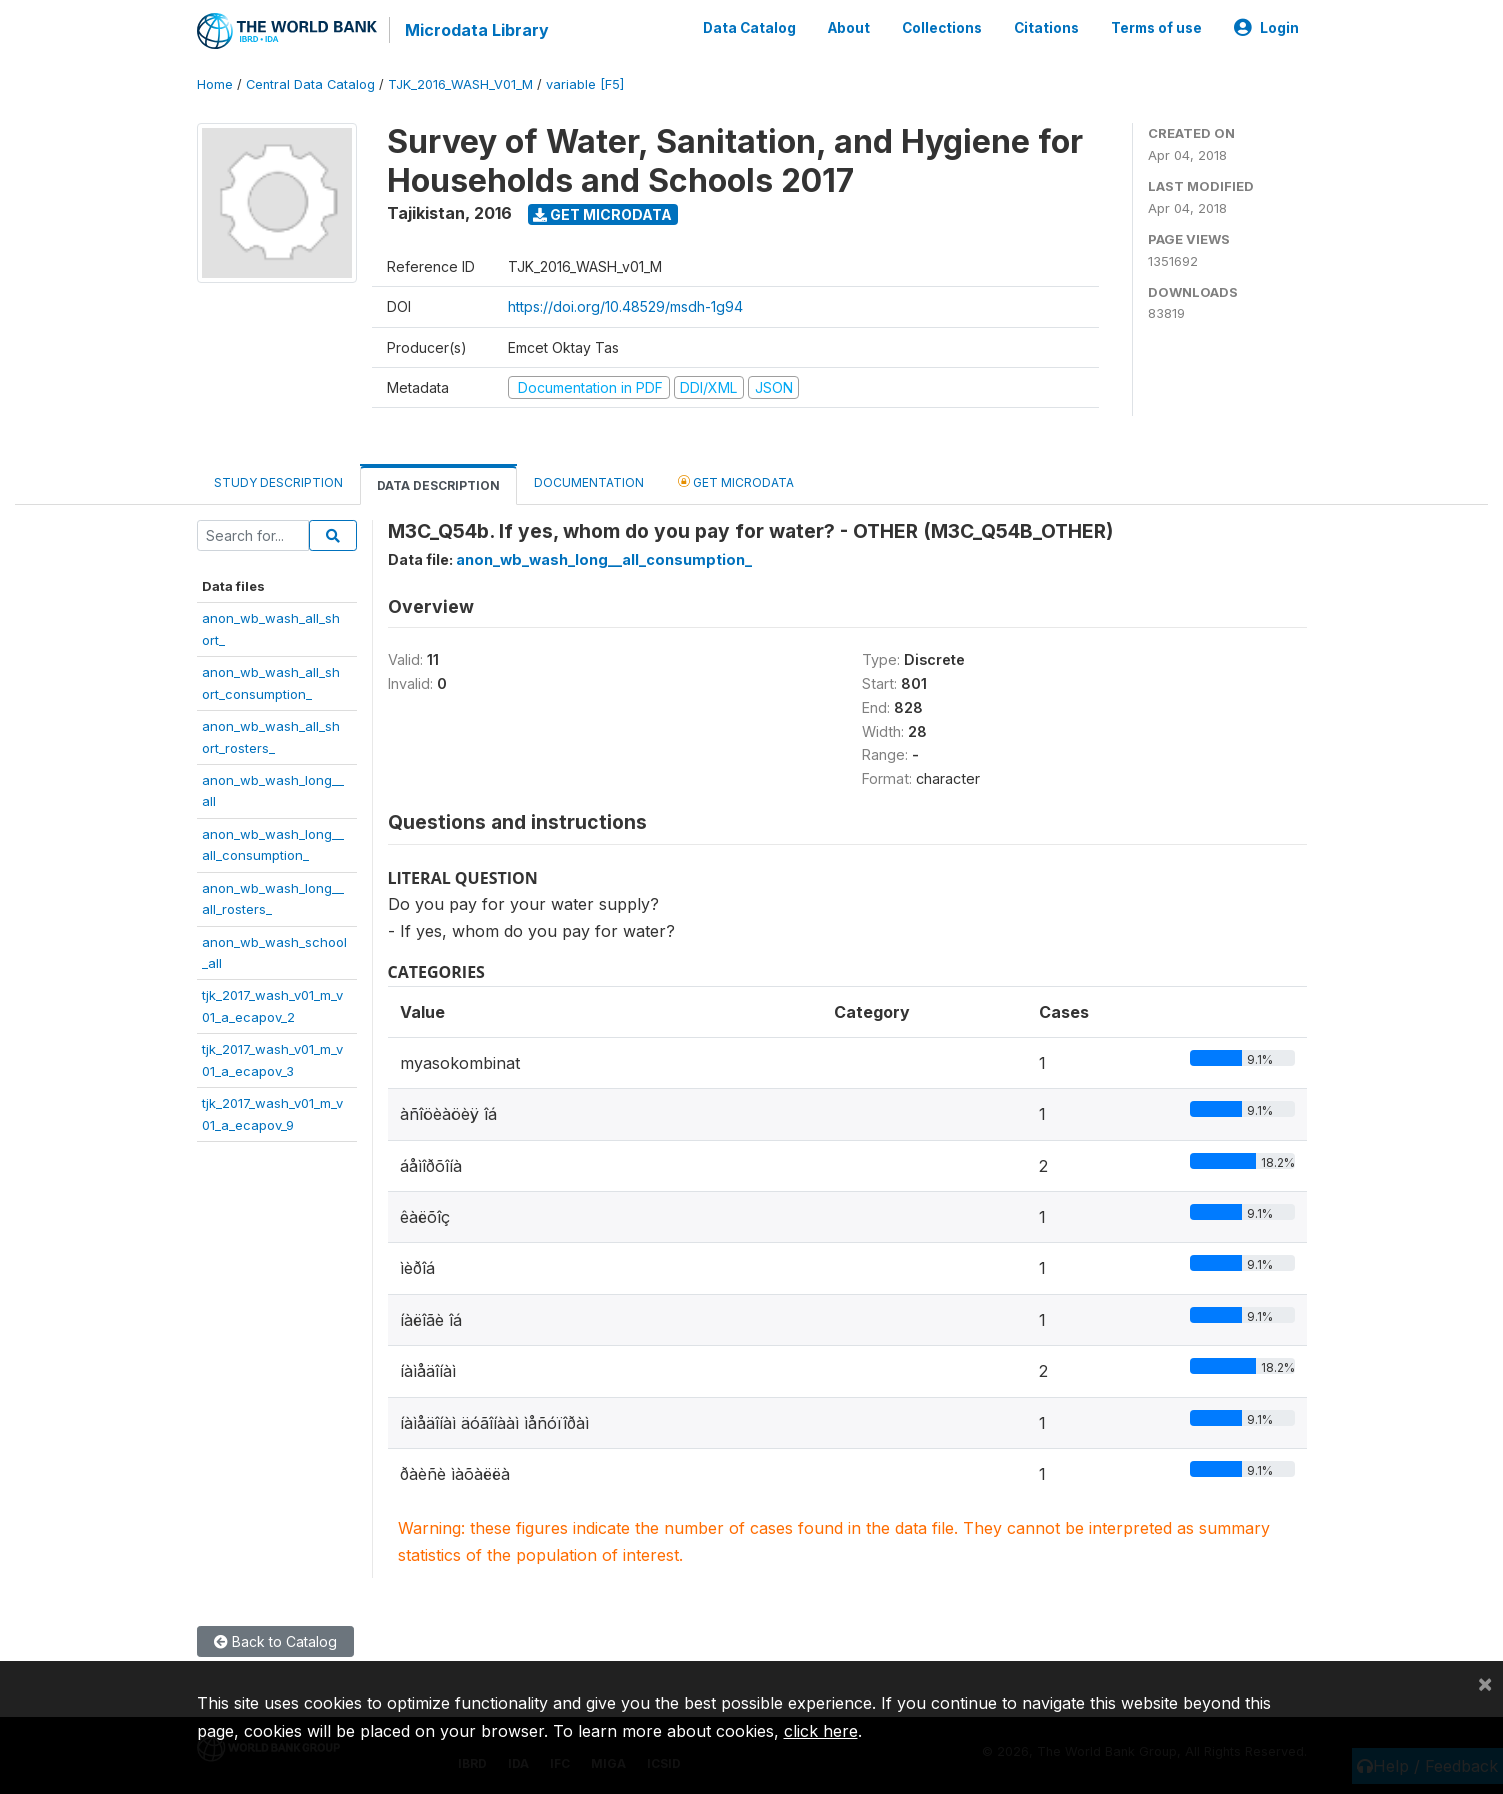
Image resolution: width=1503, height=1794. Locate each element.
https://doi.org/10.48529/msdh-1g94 (625, 306)
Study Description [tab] (278, 482)
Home (215, 84)
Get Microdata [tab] (736, 481)
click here (821, 1731)
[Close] (1485, 1683)
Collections (942, 28)
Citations (1046, 28)
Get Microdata (602, 213)
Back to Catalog (275, 1641)
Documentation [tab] (589, 482)
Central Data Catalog (310, 84)
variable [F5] (585, 84)
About (849, 28)
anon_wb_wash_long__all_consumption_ (604, 559)
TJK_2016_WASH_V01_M (460, 84)
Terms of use (1156, 28)
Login (1266, 28)
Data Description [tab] (438, 485)
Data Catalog (749, 28)
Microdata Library (477, 30)
